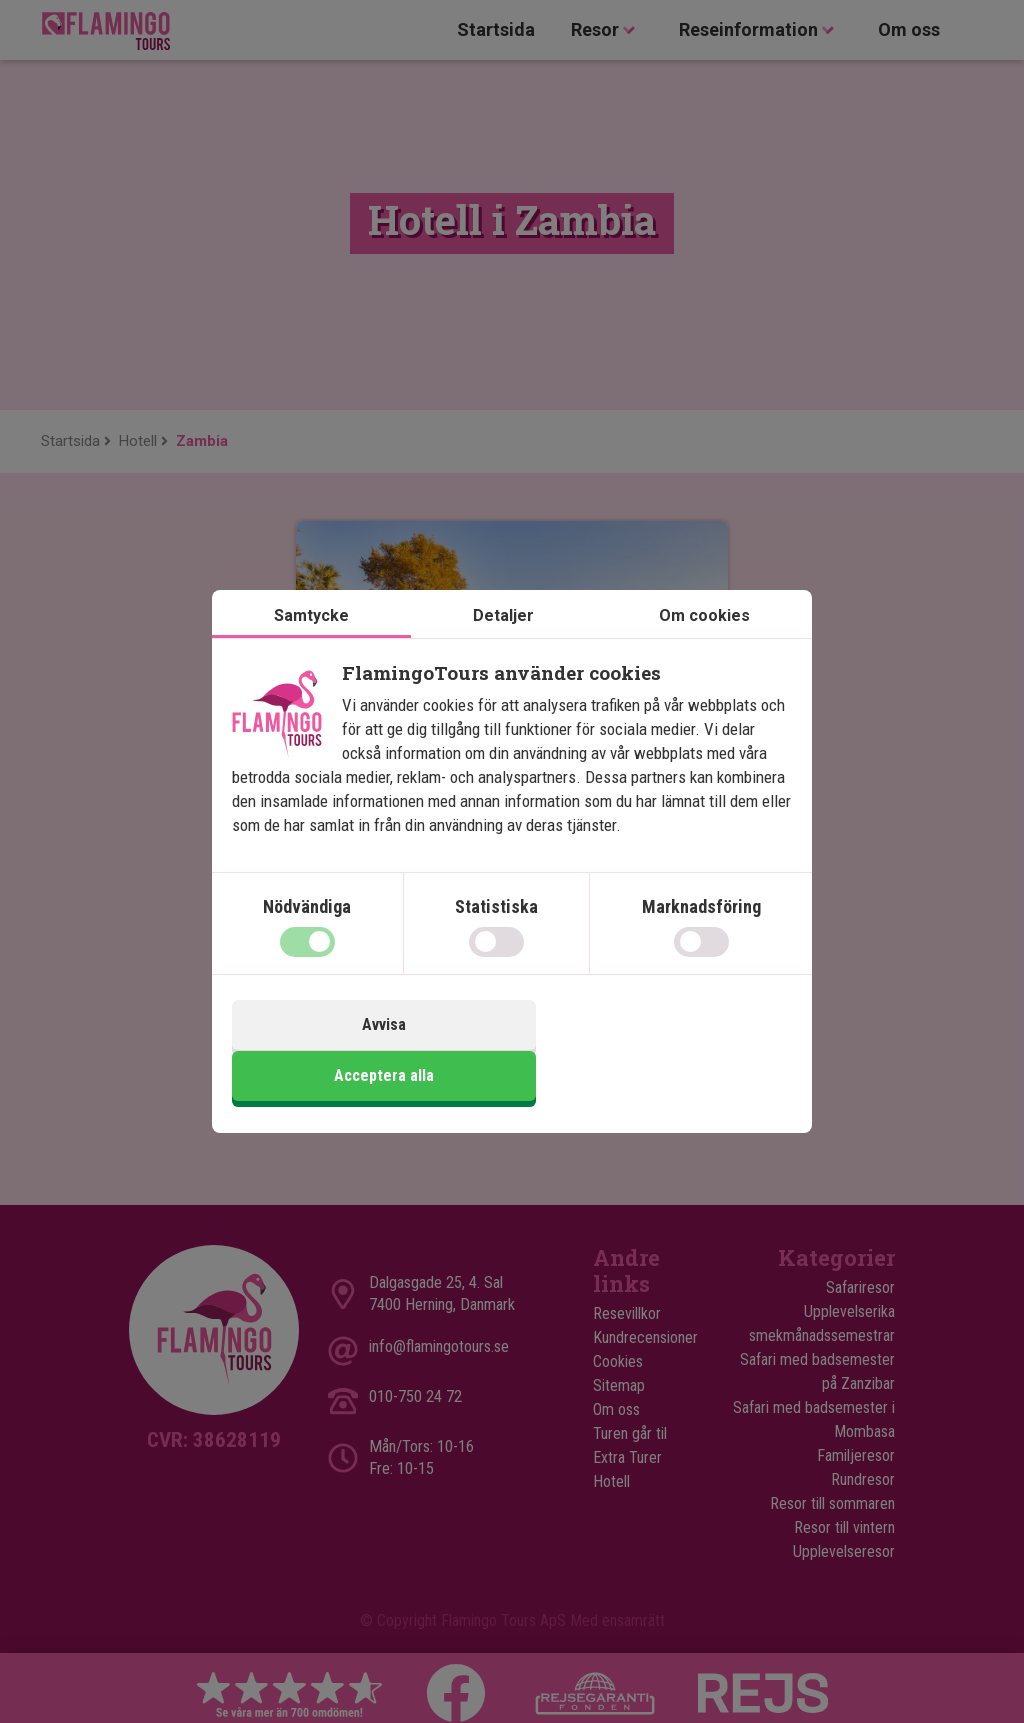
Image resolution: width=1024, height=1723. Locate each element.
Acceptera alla (655, 1050)
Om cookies (704, 642)
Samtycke (311, 642)
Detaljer (503, 642)
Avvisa (369, 1050)
